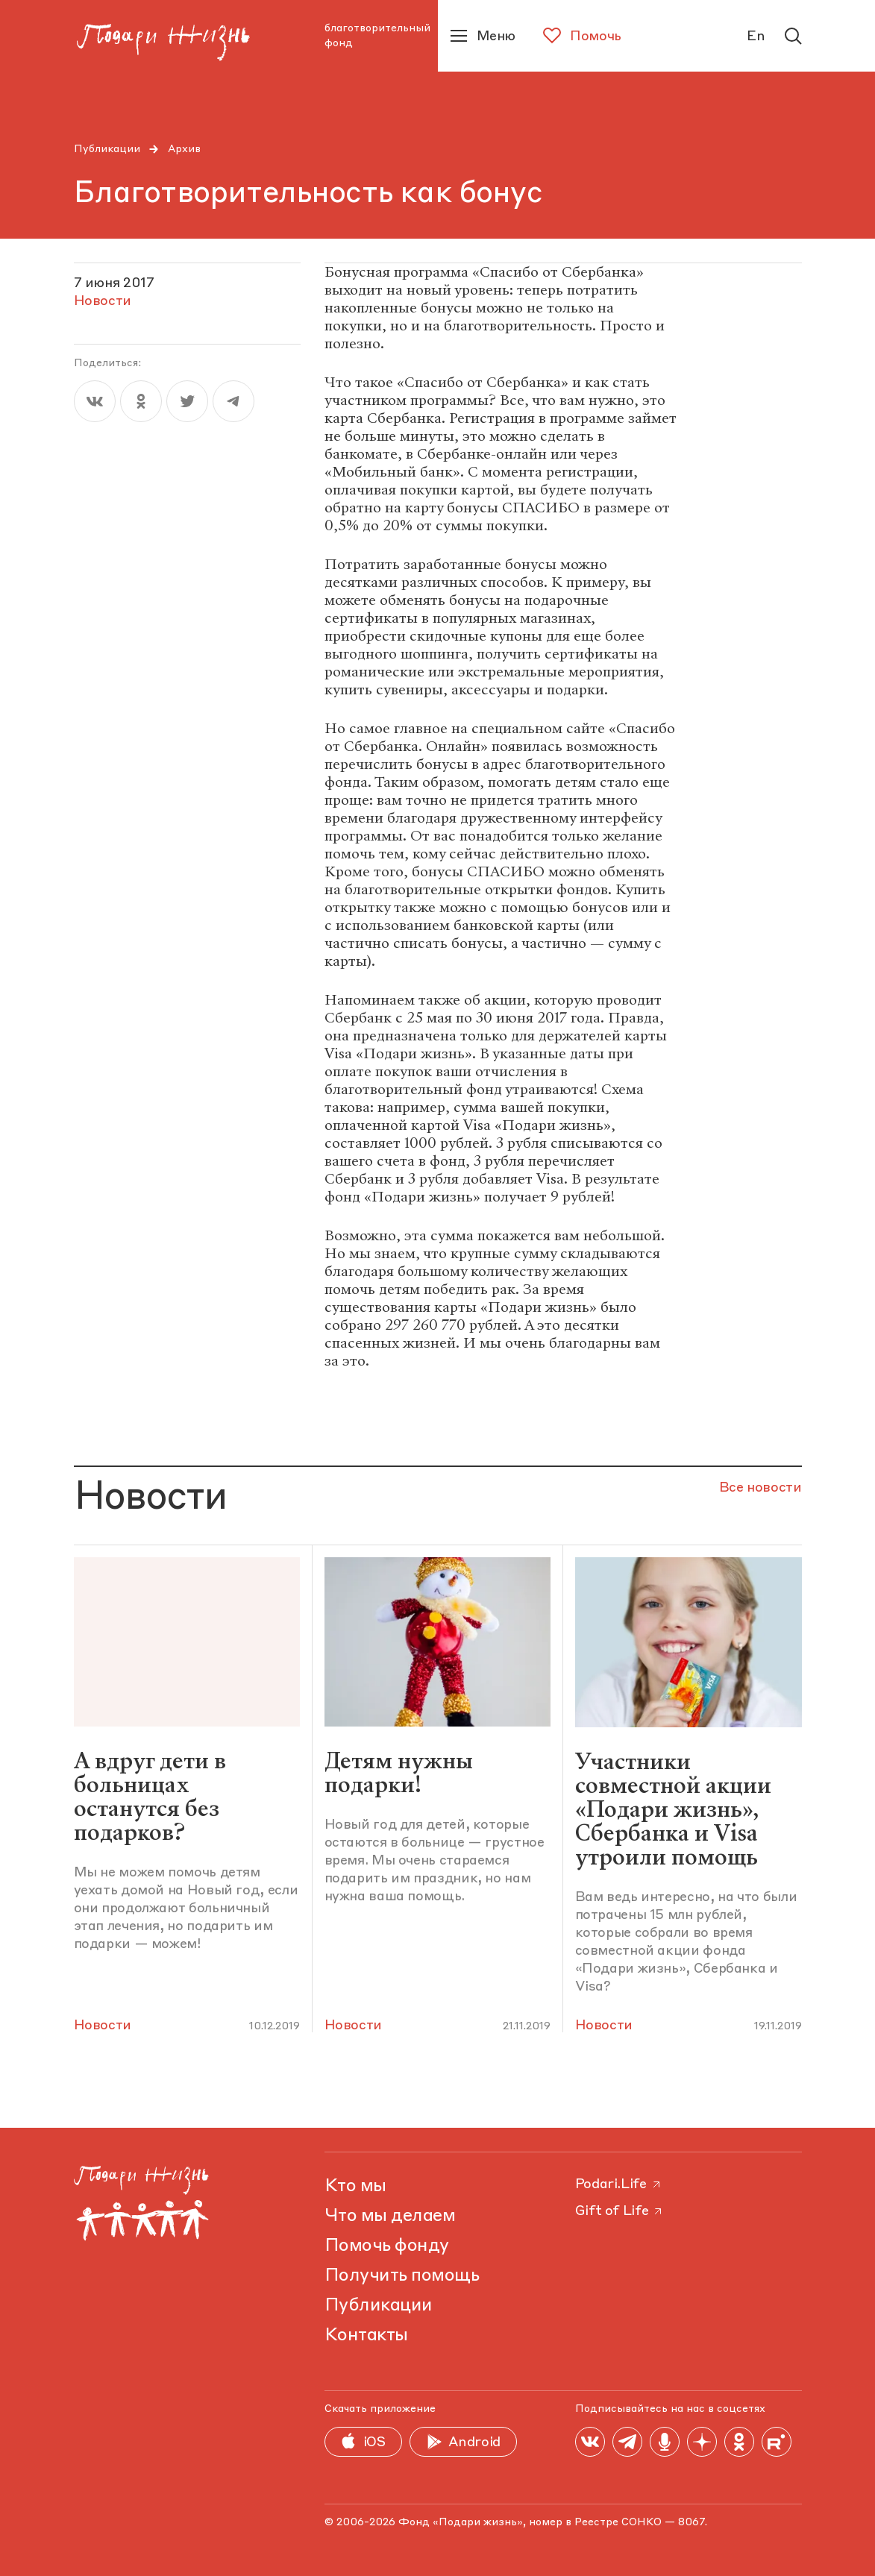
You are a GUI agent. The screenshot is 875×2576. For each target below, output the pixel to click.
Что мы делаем (390, 2216)
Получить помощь (402, 2276)
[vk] (95, 401)
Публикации (107, 149)
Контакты (366, 2336)
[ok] (141, 401)
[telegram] (233, 401)
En (756, 36)
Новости (102, 2025)
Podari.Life (618, 2184)
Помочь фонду (386, 2246)
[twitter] (187, 401)
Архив (184, 149)
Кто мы (355, 2187)
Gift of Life (620, 2211)
